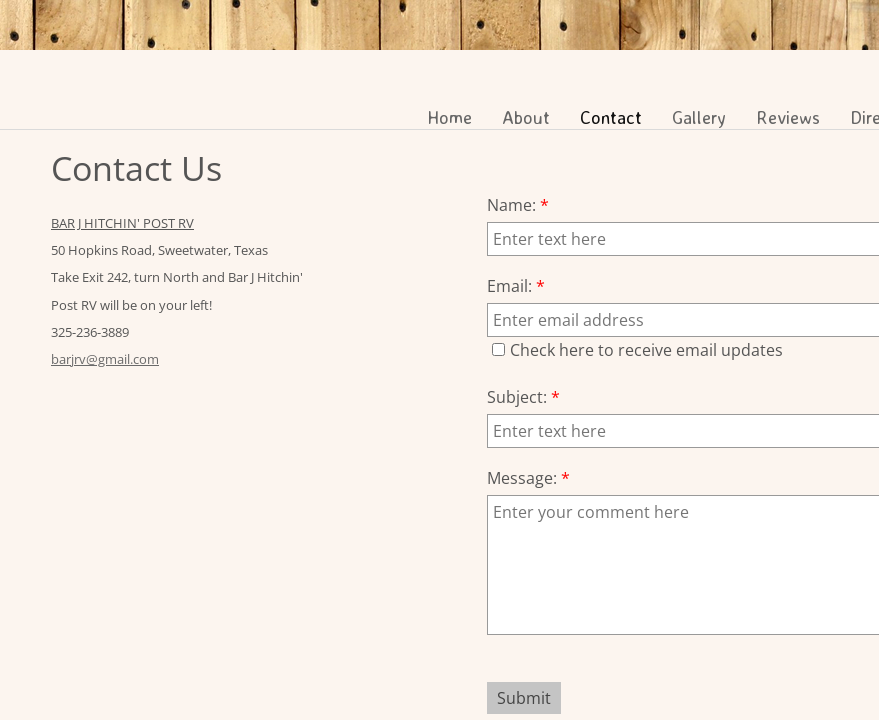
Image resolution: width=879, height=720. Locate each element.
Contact (611, 117)
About (526, 117)
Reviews (788, 117)
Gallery (699, 117)
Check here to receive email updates (637, 350)
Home (449, 117)
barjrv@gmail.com (105, 359)
